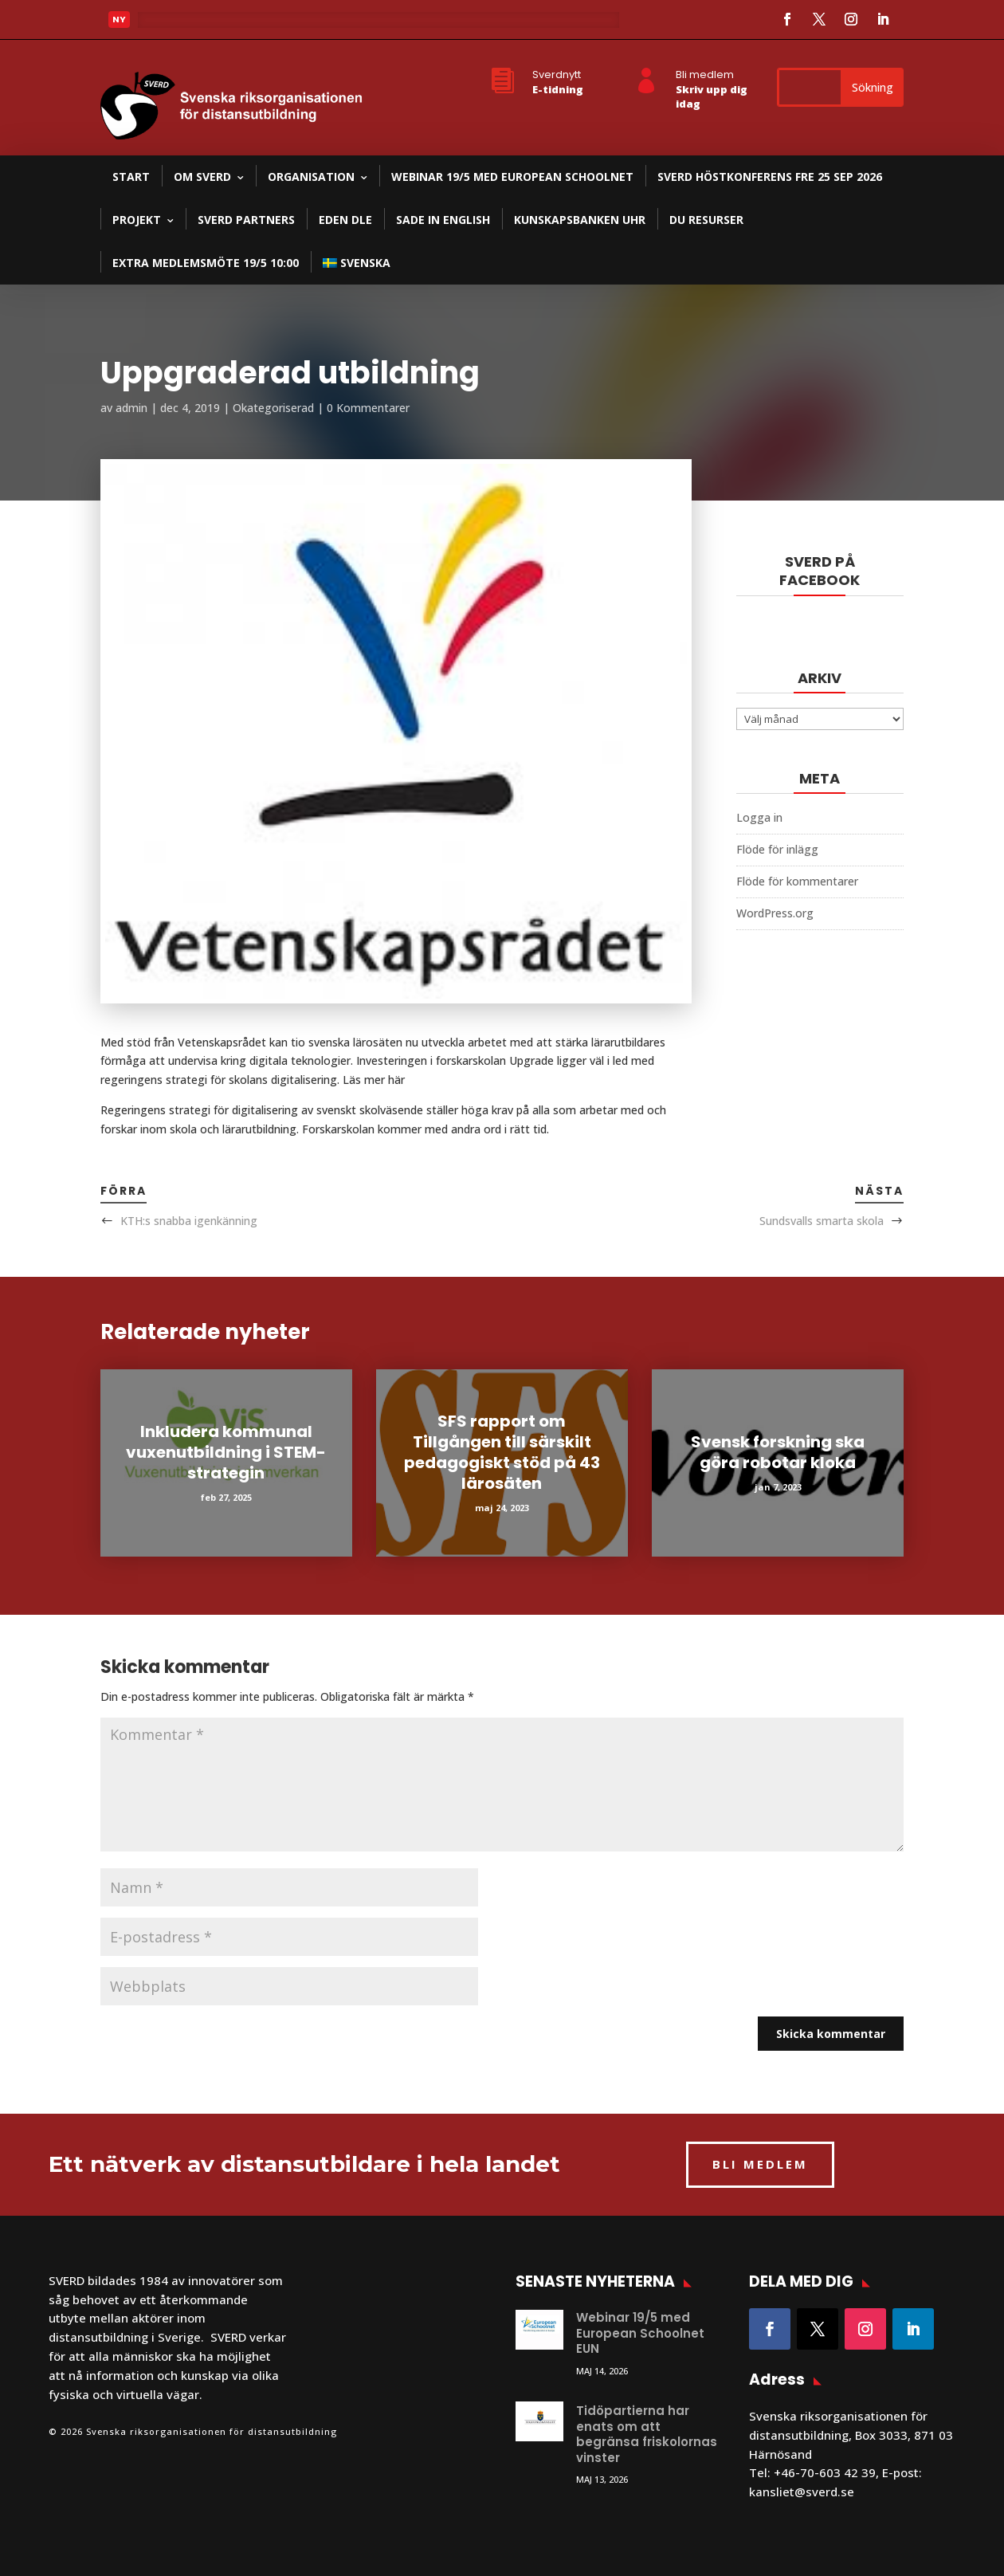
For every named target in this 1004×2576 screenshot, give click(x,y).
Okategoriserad (273, 407)
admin (131, 407)
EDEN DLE (345, 219)
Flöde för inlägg (777, 849)
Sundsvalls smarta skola (821, 1220)
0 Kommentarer (368, 407)
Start (131, 176)
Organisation (311, 176)
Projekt (136, 219)
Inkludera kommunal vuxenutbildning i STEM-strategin (226, 1452)
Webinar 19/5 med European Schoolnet (512, 176)
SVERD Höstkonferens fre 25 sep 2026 (769, 176)
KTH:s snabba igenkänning (188, 1220)
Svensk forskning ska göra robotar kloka (778, 1452)
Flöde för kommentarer (797, 881)
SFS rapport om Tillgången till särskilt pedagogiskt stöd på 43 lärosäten (502, 1452)
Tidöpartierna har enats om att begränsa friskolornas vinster (646, 2434)
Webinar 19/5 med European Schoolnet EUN (640, 2333)
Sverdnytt (556, 74)
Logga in (759, 817)
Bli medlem (705, 74)
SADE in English (443, 219)
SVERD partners (246, 219)
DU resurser (706, 219)
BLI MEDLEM (760, 2164)
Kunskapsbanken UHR (579, 219)
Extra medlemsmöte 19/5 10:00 (205, 262)
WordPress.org (775, 913)
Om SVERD (202, 176)
